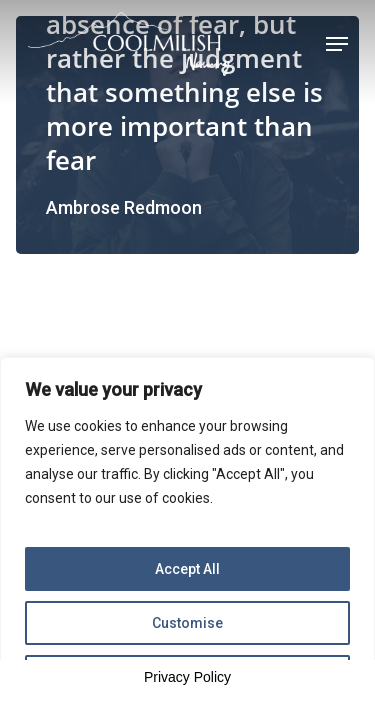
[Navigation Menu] (337, 44)
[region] (187, 538)
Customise (187, 623)
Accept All (187, 569)
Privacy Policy (187, 677)
